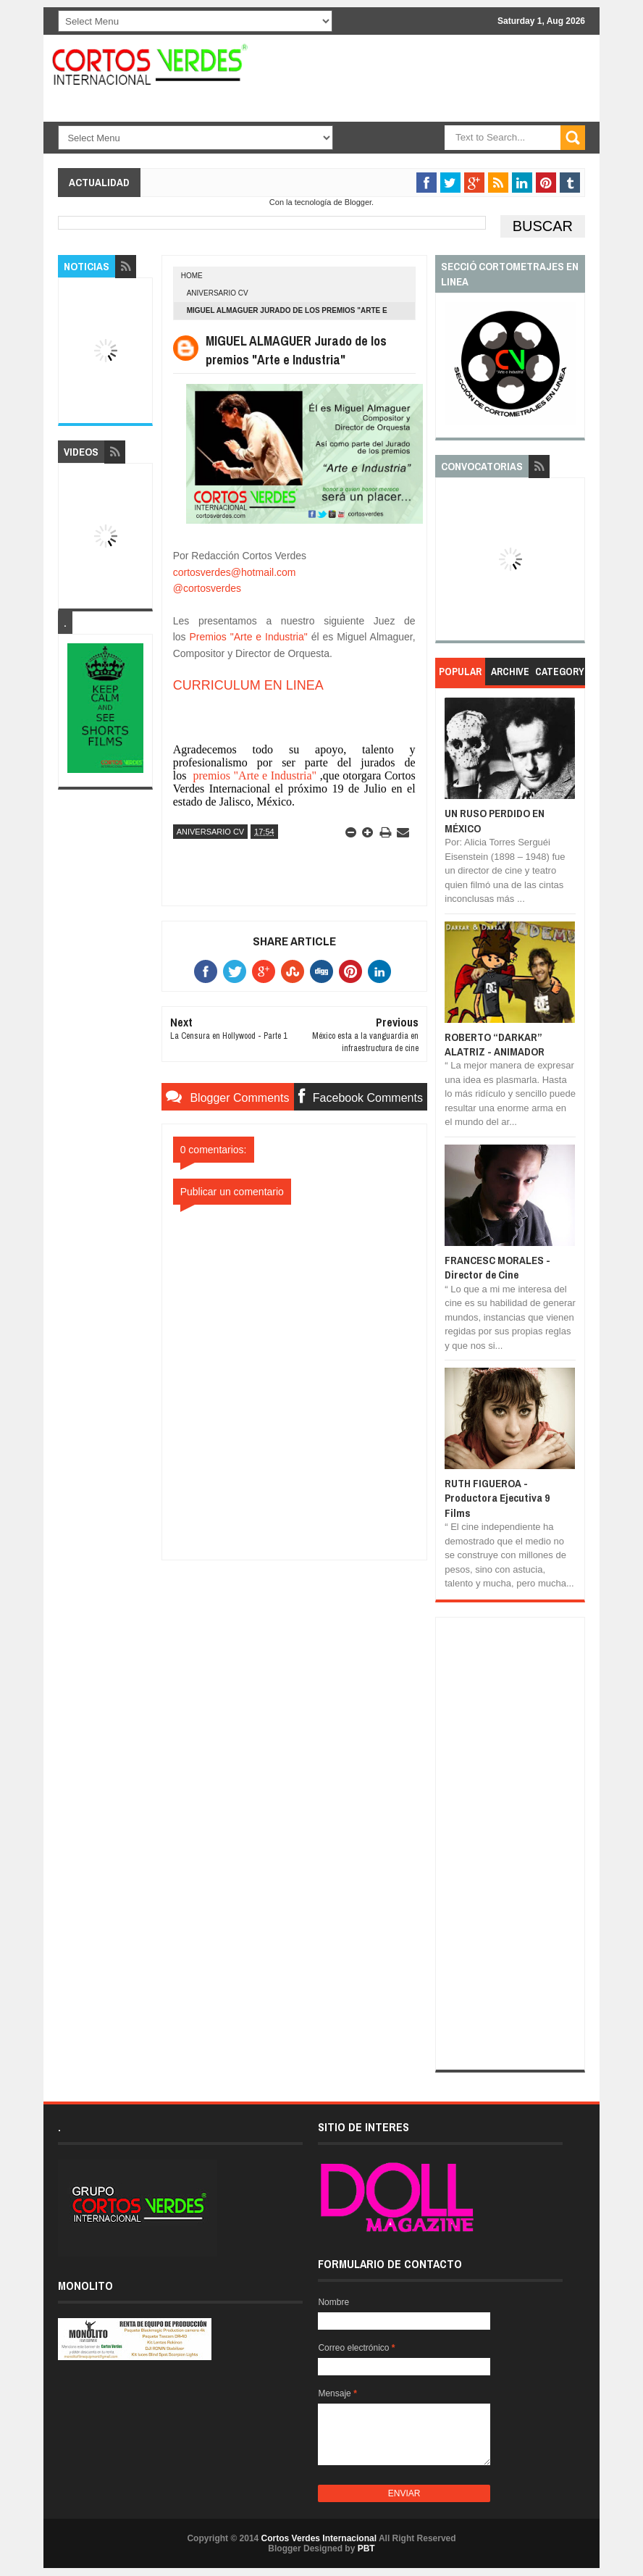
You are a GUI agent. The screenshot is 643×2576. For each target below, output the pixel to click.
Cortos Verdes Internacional (319, 2538)
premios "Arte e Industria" (253, 775)
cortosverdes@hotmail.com (234, 572)
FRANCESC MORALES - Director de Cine (497, 1267)
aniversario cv (217, 293)
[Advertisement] (294, 1650)
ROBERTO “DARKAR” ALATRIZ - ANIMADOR (495, 1044)
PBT (366, 2548)
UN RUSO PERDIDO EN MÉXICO (495, 820)
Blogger (358, 202)
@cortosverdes (207, 588)
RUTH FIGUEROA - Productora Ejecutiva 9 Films (497, 1498)
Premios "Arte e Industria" (249, 637)
